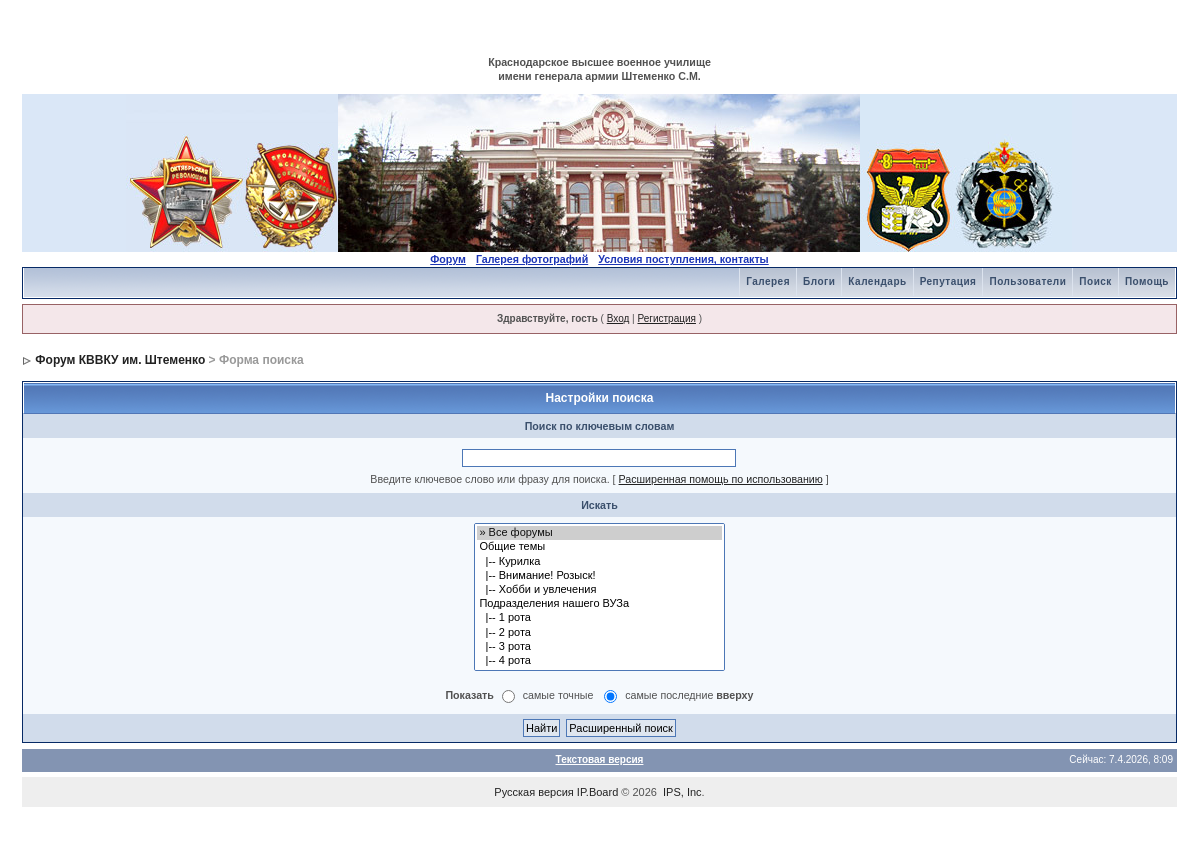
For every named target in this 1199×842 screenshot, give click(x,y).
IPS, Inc (682, 792)
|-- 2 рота (599, 633)
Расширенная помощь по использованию (721, 479)
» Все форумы (599, 533)
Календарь (877, 281)
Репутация (948, 281)
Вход (618, 318)
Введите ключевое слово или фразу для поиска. (489, 479)
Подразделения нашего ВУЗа (599, 604)
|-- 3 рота (599, 647)
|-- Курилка (599, 562)
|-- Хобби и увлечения (599, 590)
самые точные (558, 696)
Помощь (1147, 281)
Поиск (1095, 281)
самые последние (689, 696)
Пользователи (1027, 281)
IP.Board (597, 792)
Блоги (819, 281)
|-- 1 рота (599, 618)
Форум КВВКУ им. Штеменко (120, 360)
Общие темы (599, 547)
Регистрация (666, 318)
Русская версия (533, 792)
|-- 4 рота (599, 661)
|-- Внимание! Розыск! (599, 576)
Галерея (768, 281)
